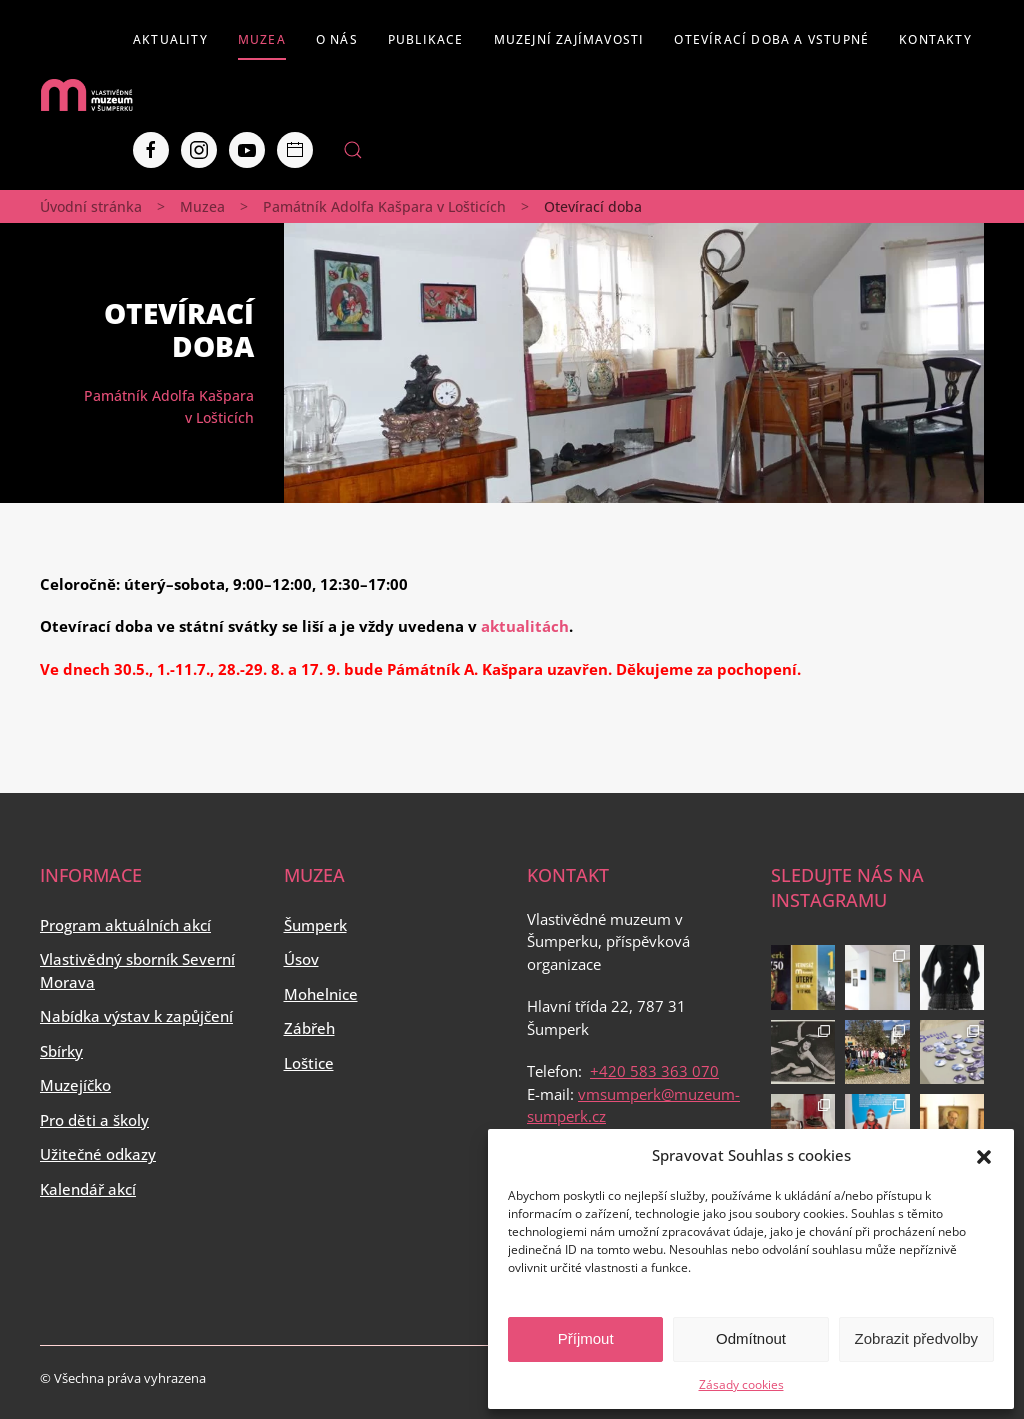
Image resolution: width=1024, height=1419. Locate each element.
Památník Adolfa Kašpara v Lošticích (384, 206)
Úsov (301, 959)
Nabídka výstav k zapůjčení (136, 1016)
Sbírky (61, 1051)
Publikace (426, 39)
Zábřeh (309, 1028)
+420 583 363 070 (654, 1071)
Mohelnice (321, 994)
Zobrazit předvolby (916, 1338)
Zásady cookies (741, 1384)
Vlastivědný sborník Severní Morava (137, 970)
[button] (984, 1155)
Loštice (309, 1063)
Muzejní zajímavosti (569, 39)
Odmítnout (751, 1338)
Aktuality (170, 39)
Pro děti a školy (94, 1120)
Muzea (262, 39)
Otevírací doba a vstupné (771, 39)
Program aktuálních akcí (125, 925)
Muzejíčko (75, 1085)
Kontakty (935, 39)
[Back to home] (86, 95)
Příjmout (586, 1338)
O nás (337, 39)
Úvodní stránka (91, 206)
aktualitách (525, 626)
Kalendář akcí (88, 1189)
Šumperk (315, 925)
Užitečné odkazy (98, 1154)
